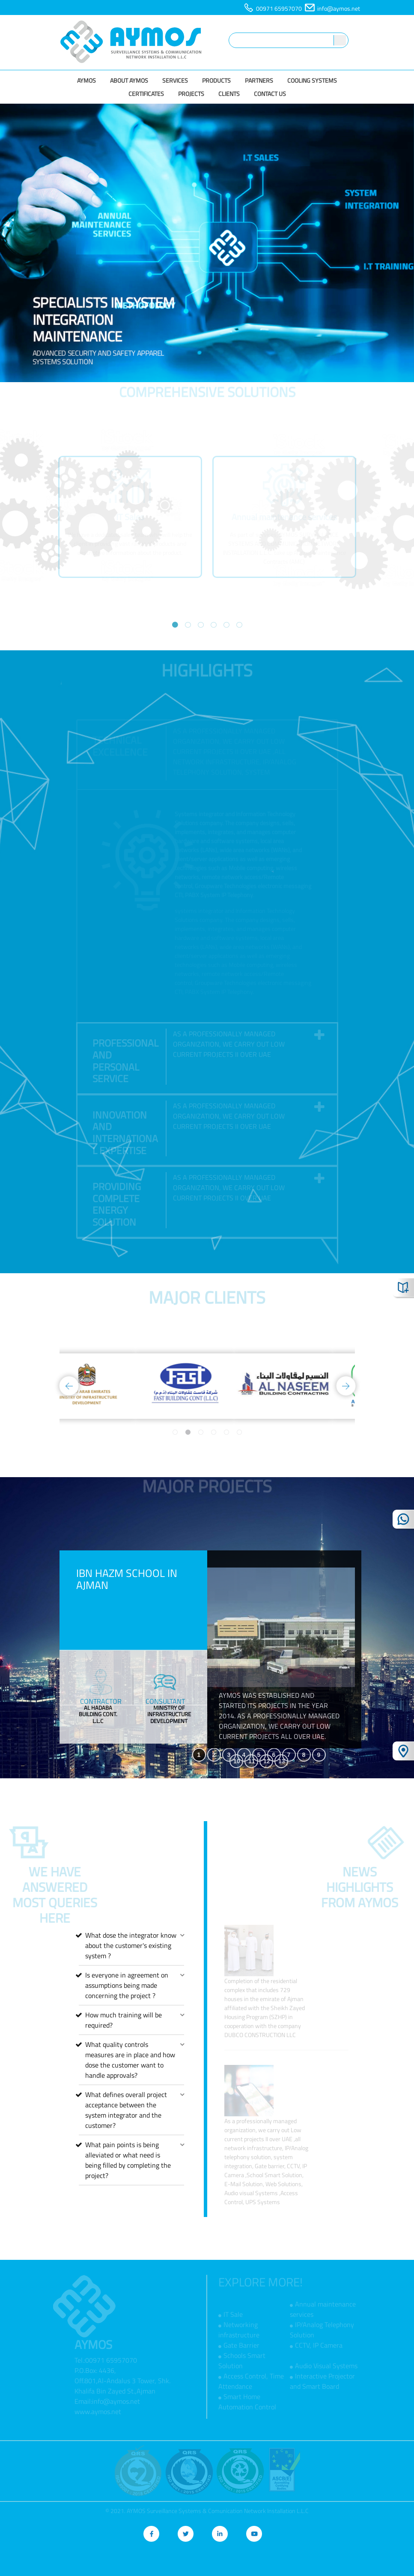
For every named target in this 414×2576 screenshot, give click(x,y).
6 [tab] (239, 624)
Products (216, 80)
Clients (229, 93)
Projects (191, 93)
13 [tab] (281, 1761)
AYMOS (86, 80)
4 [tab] (213, 624)
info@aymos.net (338, 8)
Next (367, 528)
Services (175, 80)
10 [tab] (236, 1761)
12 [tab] (266, 1761)
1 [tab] (175, 624)
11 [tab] (251, 1761)
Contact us (270, 93)
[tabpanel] (130, 528)
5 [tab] (226, 624)
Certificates (146, 93)
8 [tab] (304, 1754)
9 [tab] (319, 1754)
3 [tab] (201, 624)
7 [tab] (289, 1754)
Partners (259, 80)
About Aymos (129, 80)
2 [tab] (188, 624)
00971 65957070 (279, 8)
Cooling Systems (312, 80)
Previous (46, 528)
